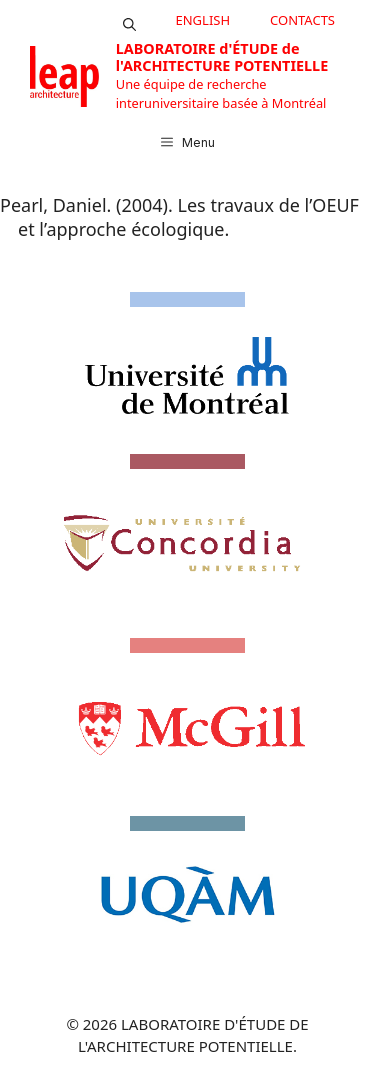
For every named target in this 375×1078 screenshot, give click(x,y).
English (203, 20)
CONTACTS (302, 20)
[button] (129, 20)
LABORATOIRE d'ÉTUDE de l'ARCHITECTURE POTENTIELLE (222, 57)
